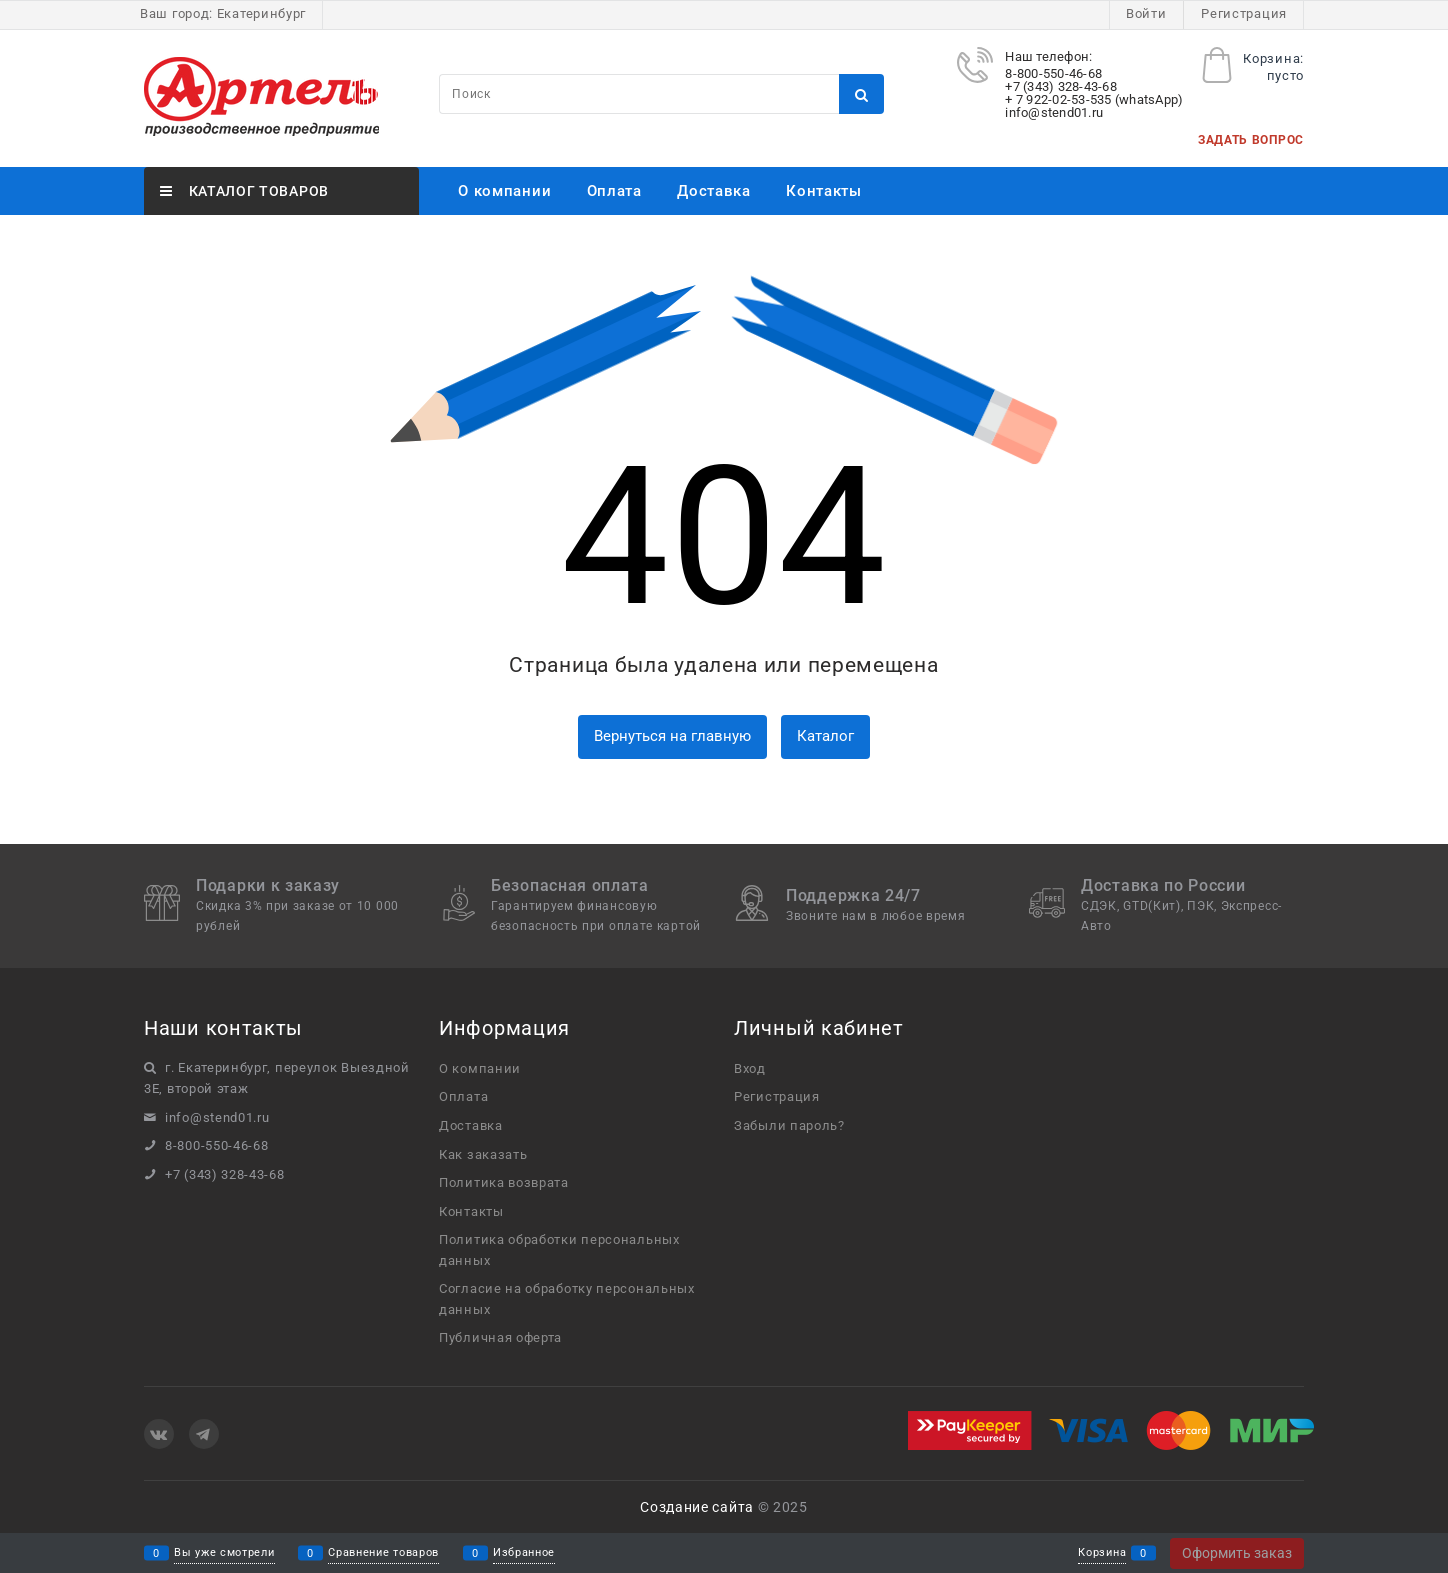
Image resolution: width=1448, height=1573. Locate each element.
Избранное (524, 1553)
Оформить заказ (1237, 1553)
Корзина (1102, 1553)
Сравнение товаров (383, 1553)
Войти (1146, 13)
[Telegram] (204, 1434)
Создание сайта (697, 1507)
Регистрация (1244, 13)
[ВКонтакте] (159, 1434)
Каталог (825, 736)
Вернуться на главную (672, 736)
